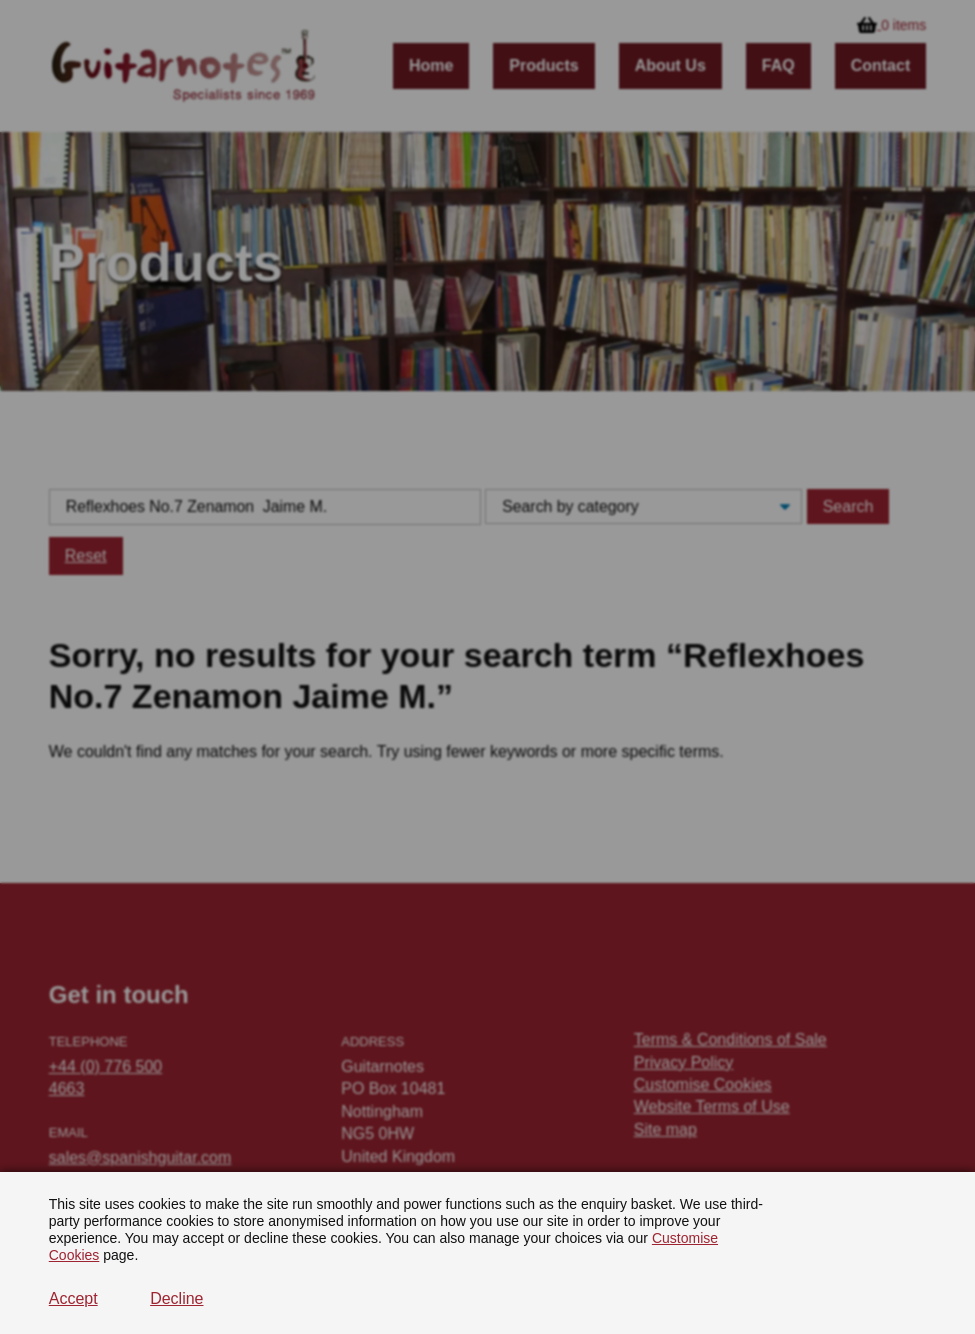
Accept (73, 1298)
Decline (176, 1298)
